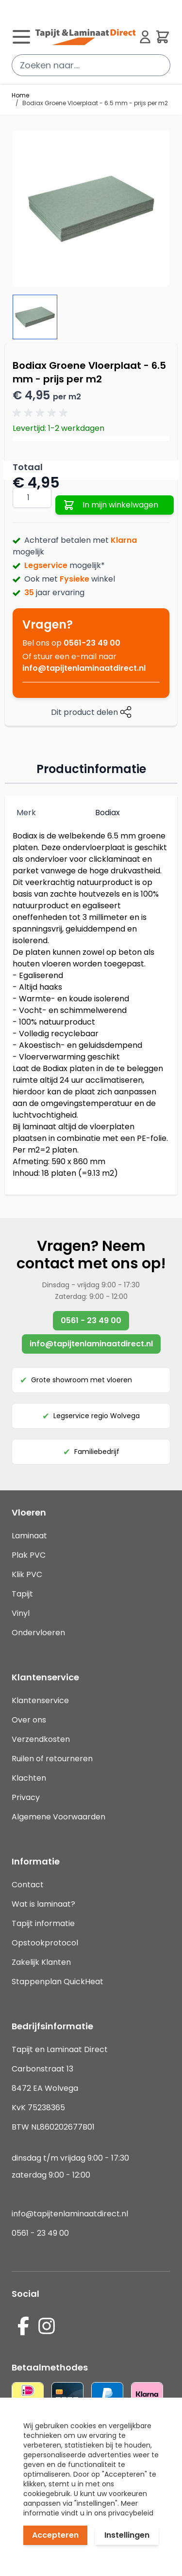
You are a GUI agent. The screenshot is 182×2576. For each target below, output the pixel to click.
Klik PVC (27, 1574)
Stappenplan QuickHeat (57, 1981)
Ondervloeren (38, 1632)
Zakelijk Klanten (41, 1962)
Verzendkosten (41, 1739)
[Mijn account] (145, 37)
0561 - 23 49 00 (91, 1320)
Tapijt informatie (43, 1923)
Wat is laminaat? (44, 1904)
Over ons (29, 1719)
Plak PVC (29, 1555)
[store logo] (85, 37)
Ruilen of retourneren (52, 1758)
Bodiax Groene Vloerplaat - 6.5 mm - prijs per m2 (95, 103)
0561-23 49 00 (92, 642)
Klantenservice (40, 1700)
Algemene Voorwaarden (58, 1816)
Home (20, 95)
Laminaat (29, 1535)
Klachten (29, 1778)
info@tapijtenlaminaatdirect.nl (84, 668)
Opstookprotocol (45, 1942)
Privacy (26, 1797)
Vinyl (21, 1613)
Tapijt (22, 1593)
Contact (28, 1884)
